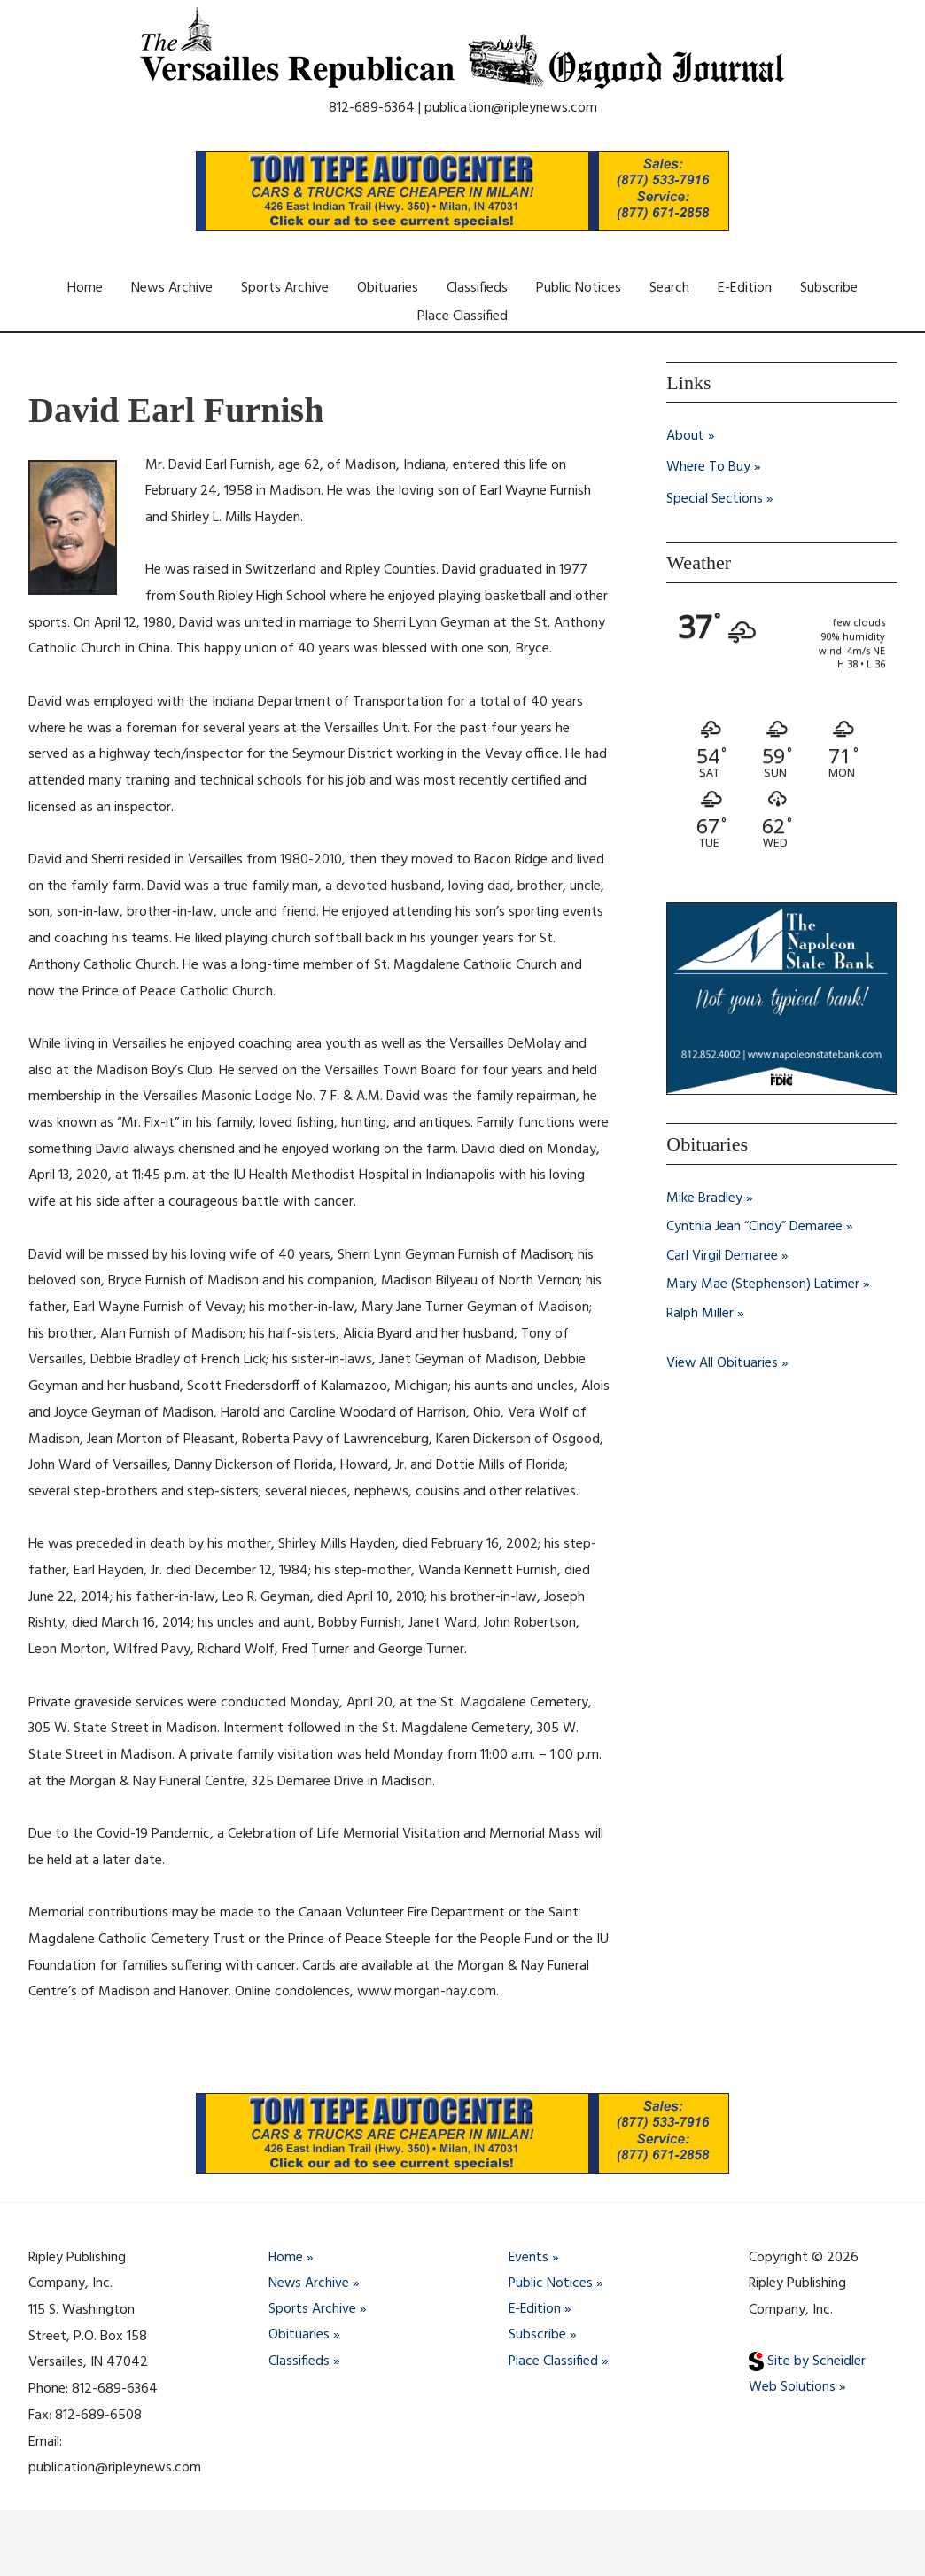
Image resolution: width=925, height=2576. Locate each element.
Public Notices (578, 288)
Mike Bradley (704, 1199)
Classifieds (477, 288)
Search (669, 288)
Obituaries (387, 288)
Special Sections (714, 500)
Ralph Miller (700, 1312)
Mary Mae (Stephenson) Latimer (762, 1284)
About (685, 437)
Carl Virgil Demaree (722, 1256)
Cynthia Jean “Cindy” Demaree (754, 1227)
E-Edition (745, 288)
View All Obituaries (722, 1362)
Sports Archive (285, 288)
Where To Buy (708, 468)
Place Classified (462, 316)
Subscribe (829, 288)
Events (529, 2257)
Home (85, 288)
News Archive (172, 288)
